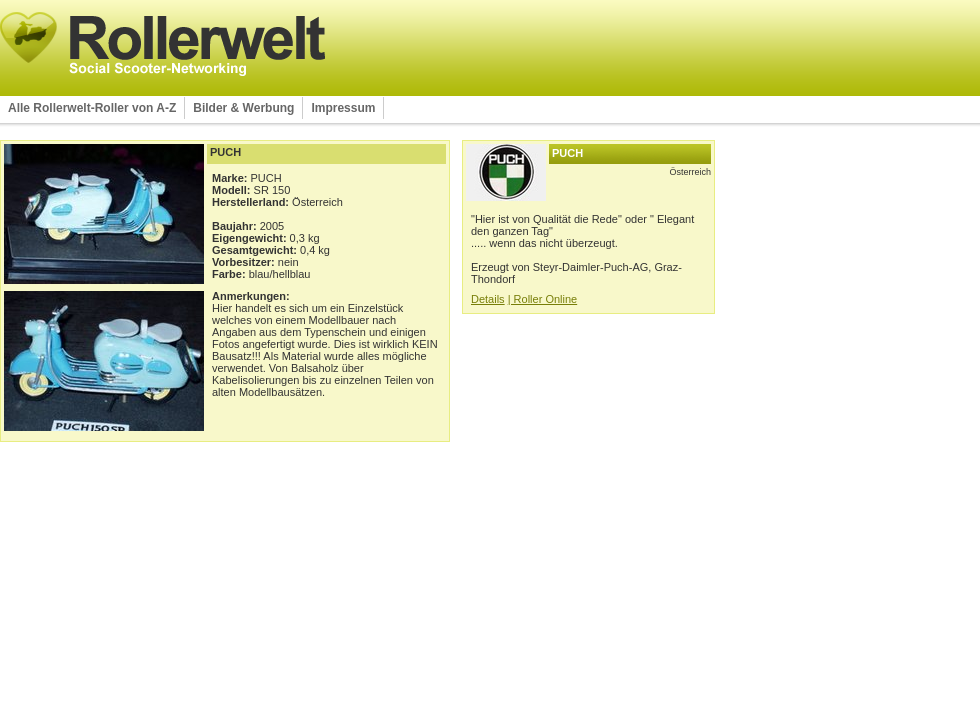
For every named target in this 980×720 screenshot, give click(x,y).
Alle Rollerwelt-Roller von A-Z (92, 108)
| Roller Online (543, 299)
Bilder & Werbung (243, 108)
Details (488, 299)
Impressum (343, 108)
